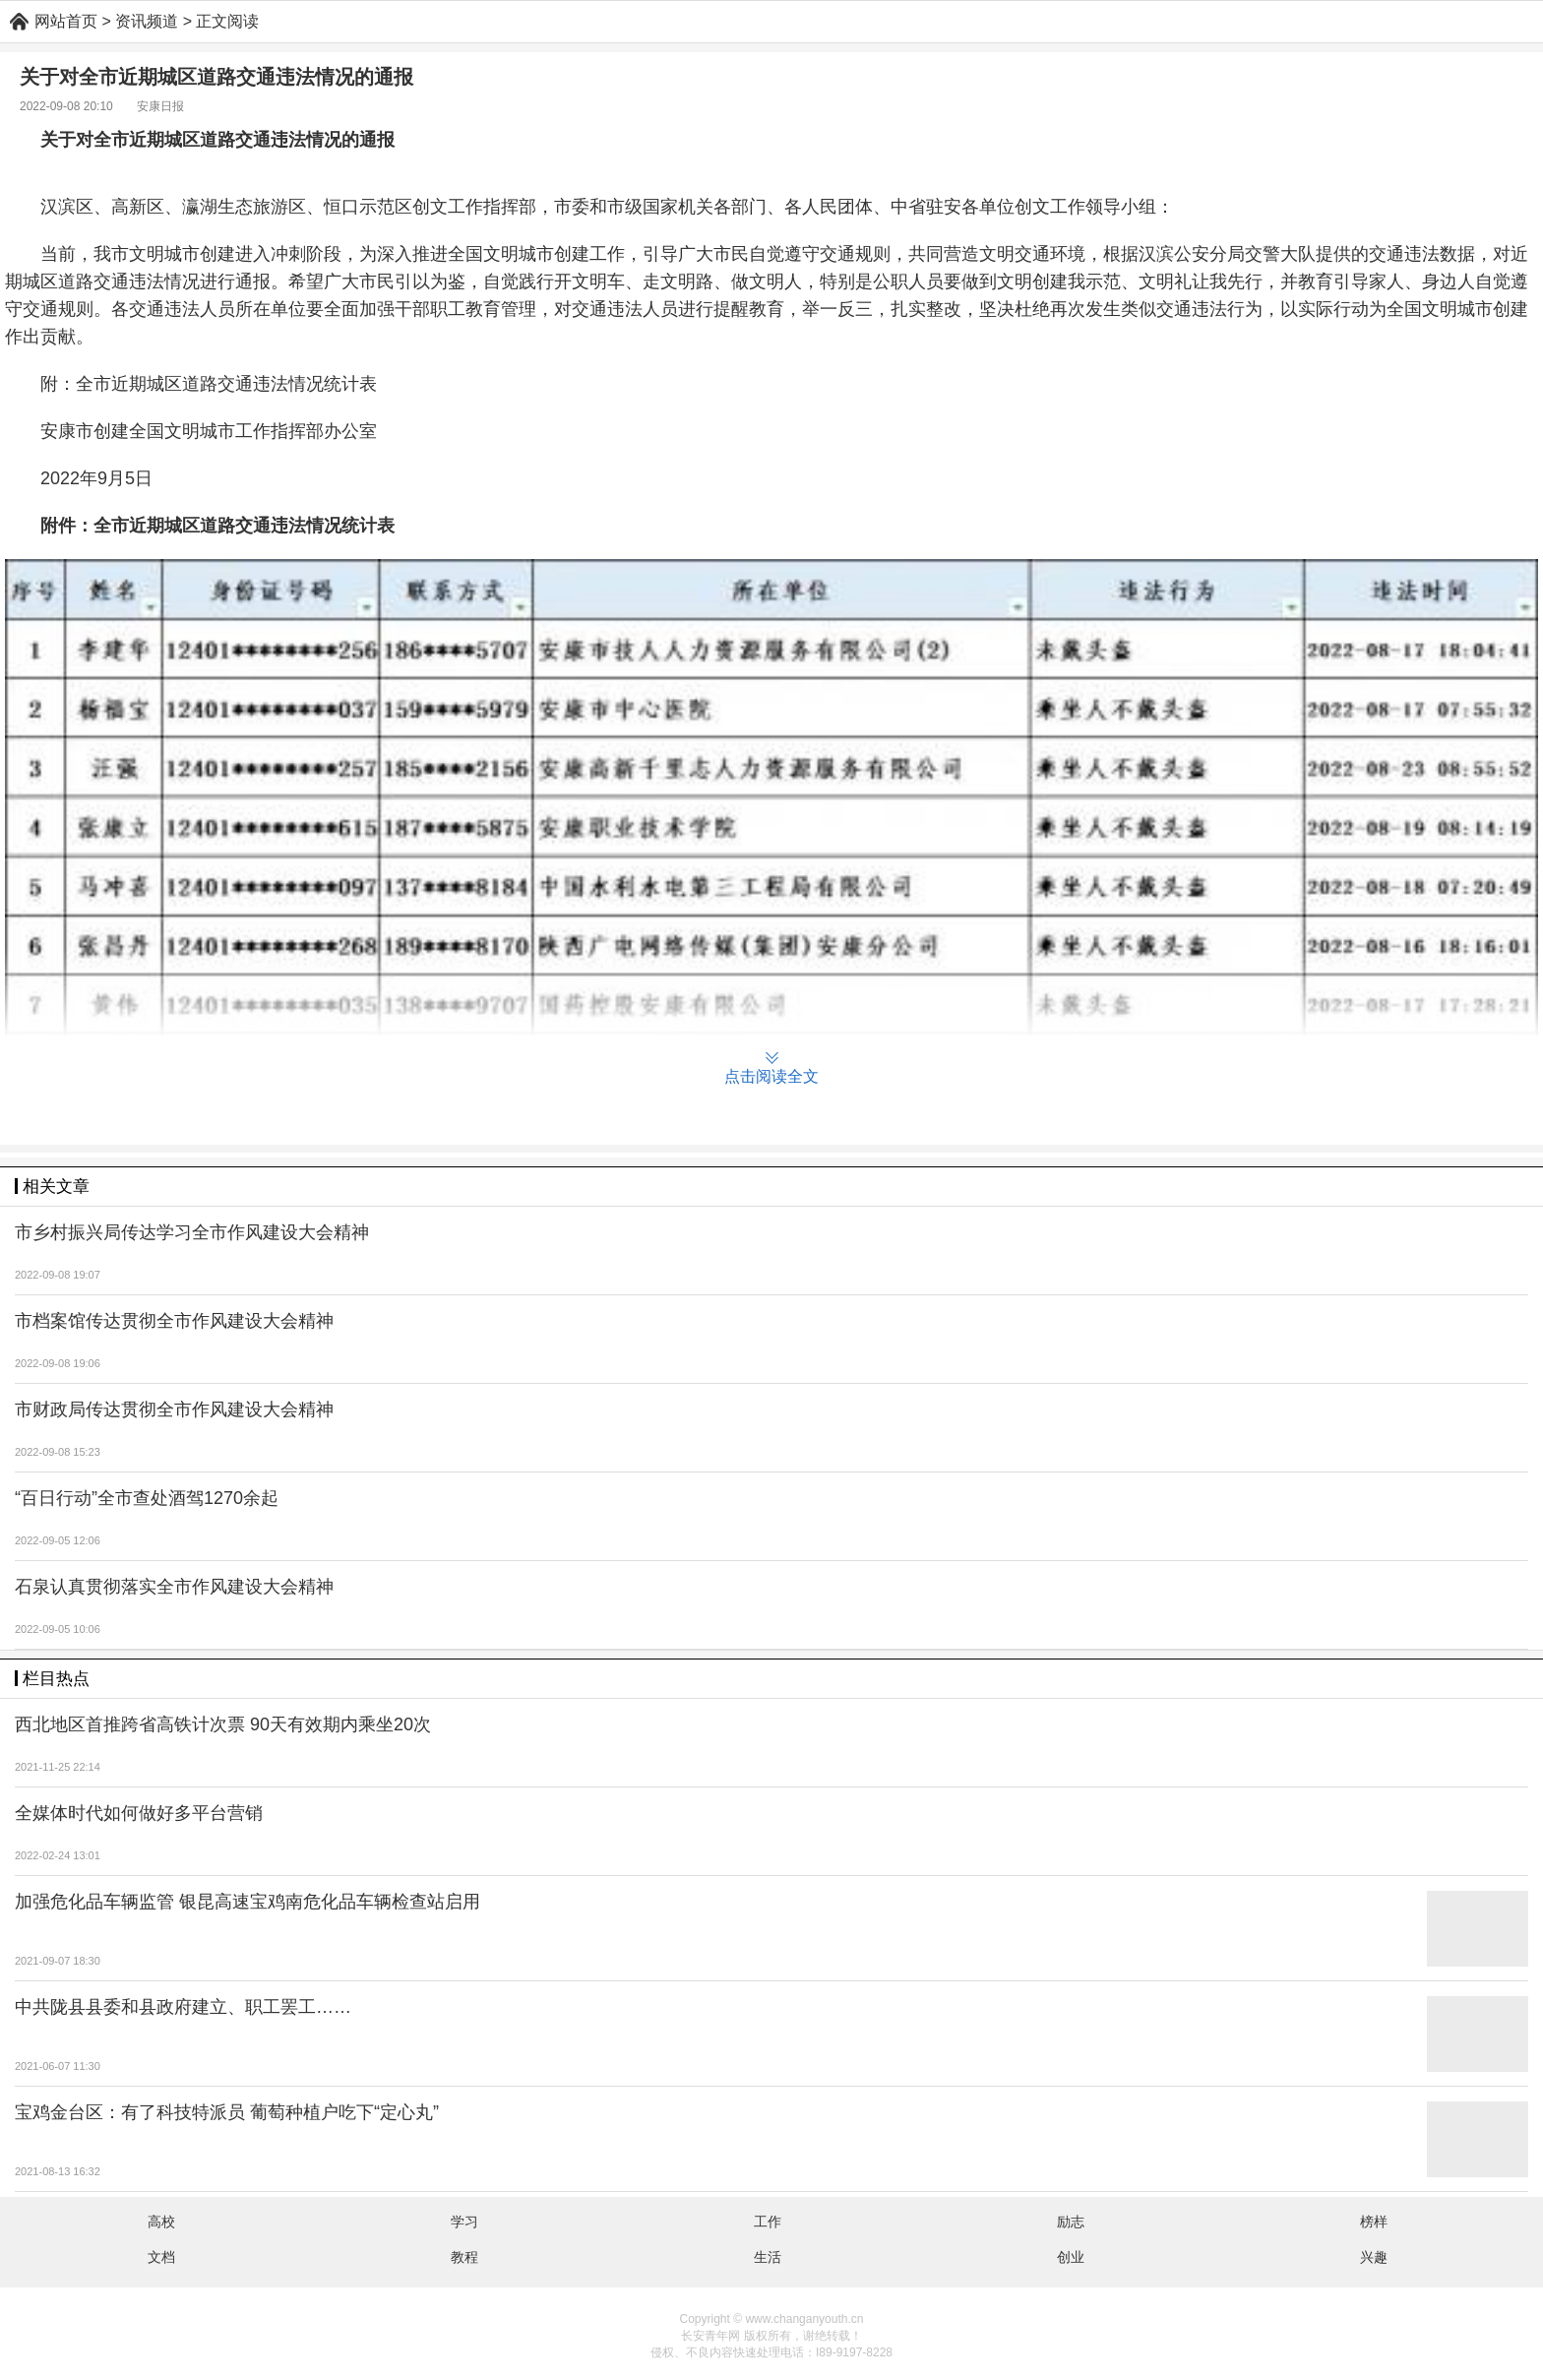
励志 (1070, 2221)
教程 (464, 2257)
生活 (767, 2257)
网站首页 (65, 21)
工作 (767, 2221)
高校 (161, 2221)
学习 (464, 2221)
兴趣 (1374, 2257)
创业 (1070, 2257)
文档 (161, 2257)
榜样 (1374, 2221)
